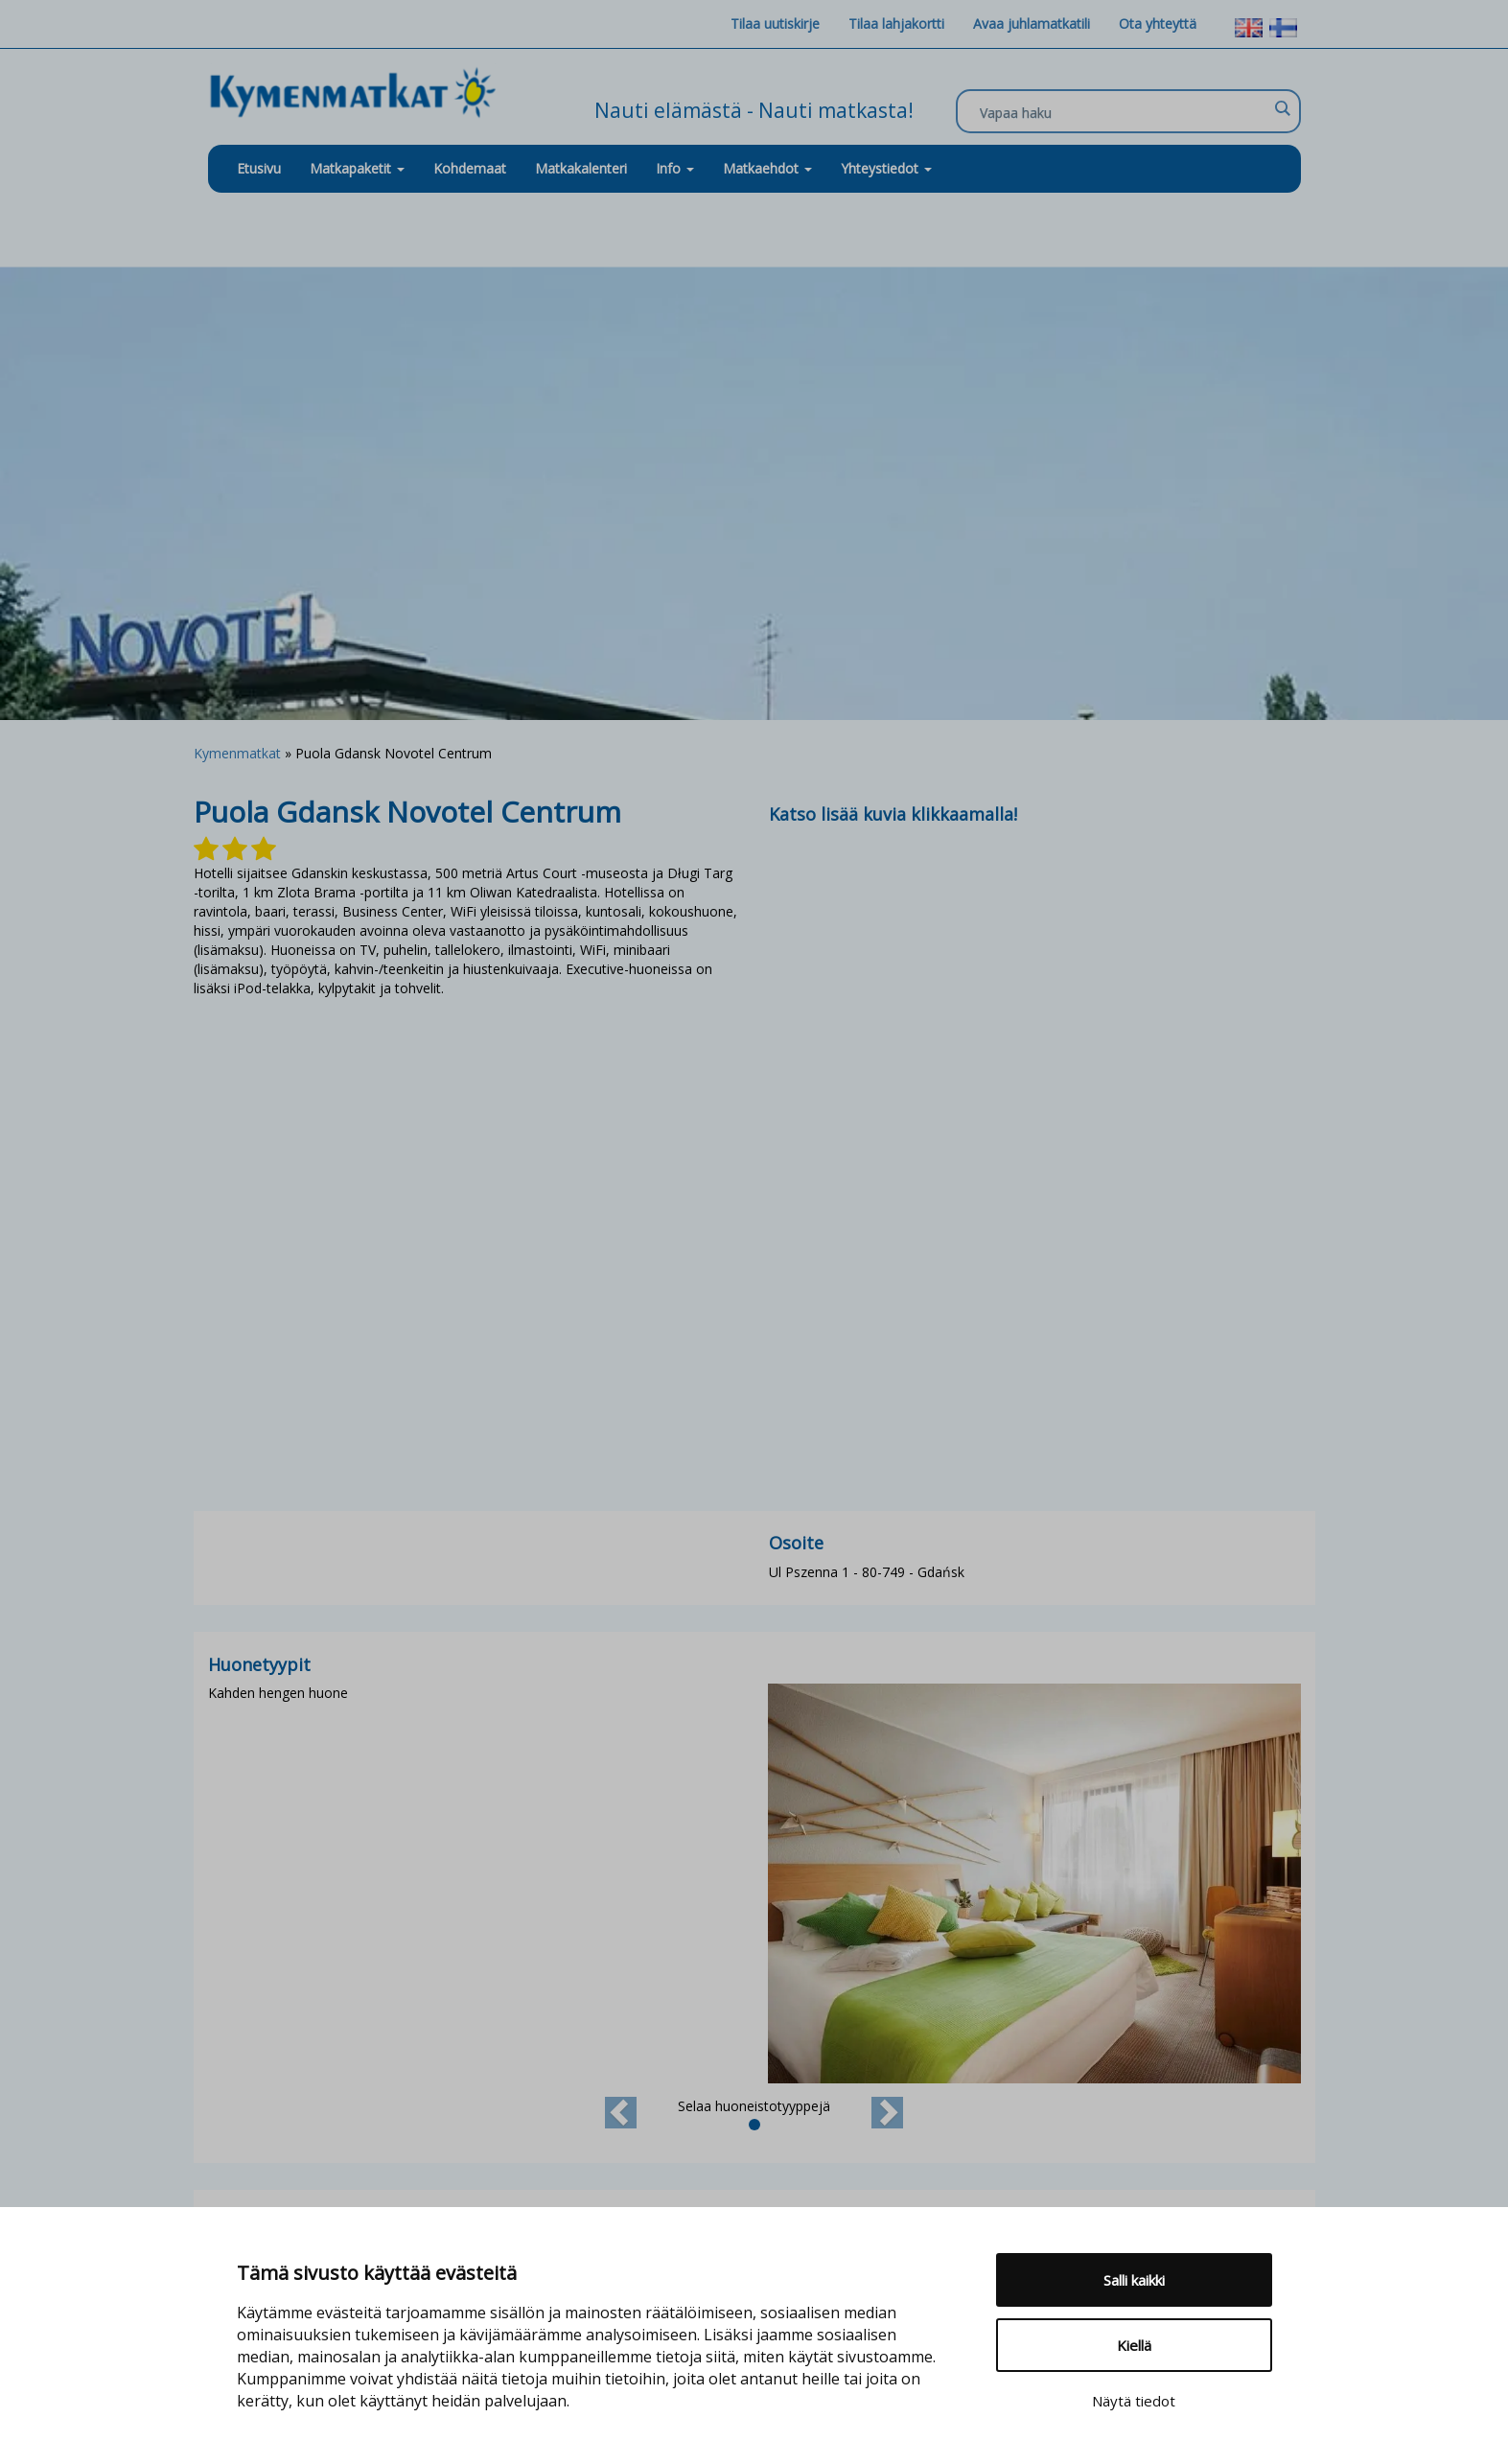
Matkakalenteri (581, 168)
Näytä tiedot (1133, 2400)
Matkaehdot (767, 168)
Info (675, 168)
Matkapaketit (357, 168)
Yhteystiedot (886, 168)
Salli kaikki (1134, 2280)
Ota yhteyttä (1157, 23)
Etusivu (259, 168)
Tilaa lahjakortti (896, 23)
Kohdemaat (469, 168)
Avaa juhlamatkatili (1031, 23)
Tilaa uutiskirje (775, 23)
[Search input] (1123, 112)
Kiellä (1134, 2345)
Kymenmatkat (237, 753)
